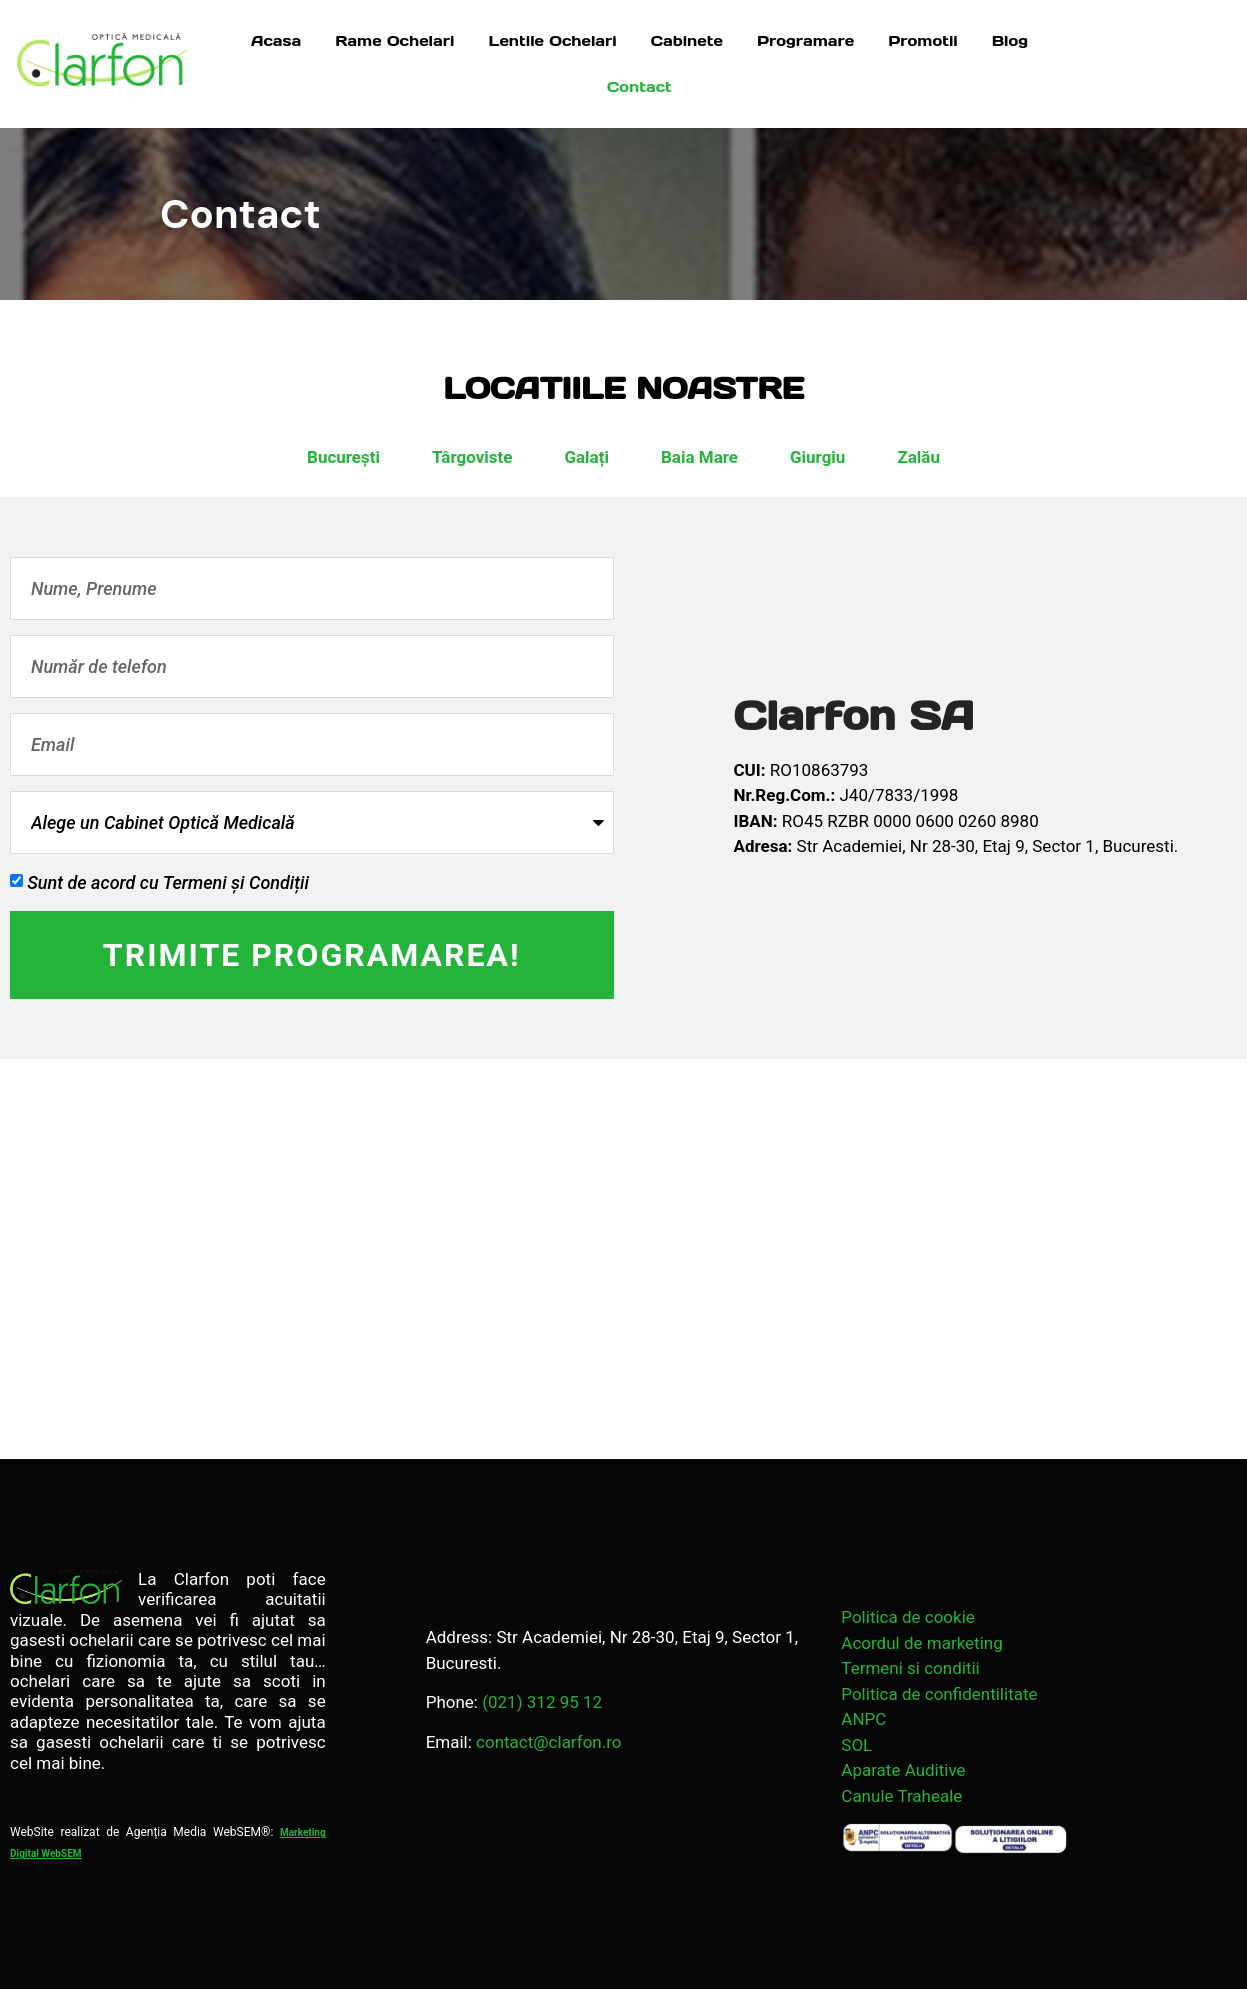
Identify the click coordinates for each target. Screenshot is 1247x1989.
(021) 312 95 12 (542, 1702)
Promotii (922, 40)
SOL (856, 1745)
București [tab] (343, 457)
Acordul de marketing (921, 1643)
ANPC (863, 1719)
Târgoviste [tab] (472, 457)
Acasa (276, 40)
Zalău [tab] (918, 457)
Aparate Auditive (903, 1770)
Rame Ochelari (394, 40)
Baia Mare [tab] (699, 457)
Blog (1010, 40)
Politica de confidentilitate (939, 1694)
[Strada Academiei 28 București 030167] (623, 1259)
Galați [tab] (586, 457)
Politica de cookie (908, 1617)
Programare (805, 40)
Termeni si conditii (910, 1668)
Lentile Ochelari (552, 40)
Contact (639, 86)
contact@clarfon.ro (548, 1742)
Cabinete (687, 40)
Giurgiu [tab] (817, 457)
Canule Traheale (901, 1796)
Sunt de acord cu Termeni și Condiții (168, 882)
